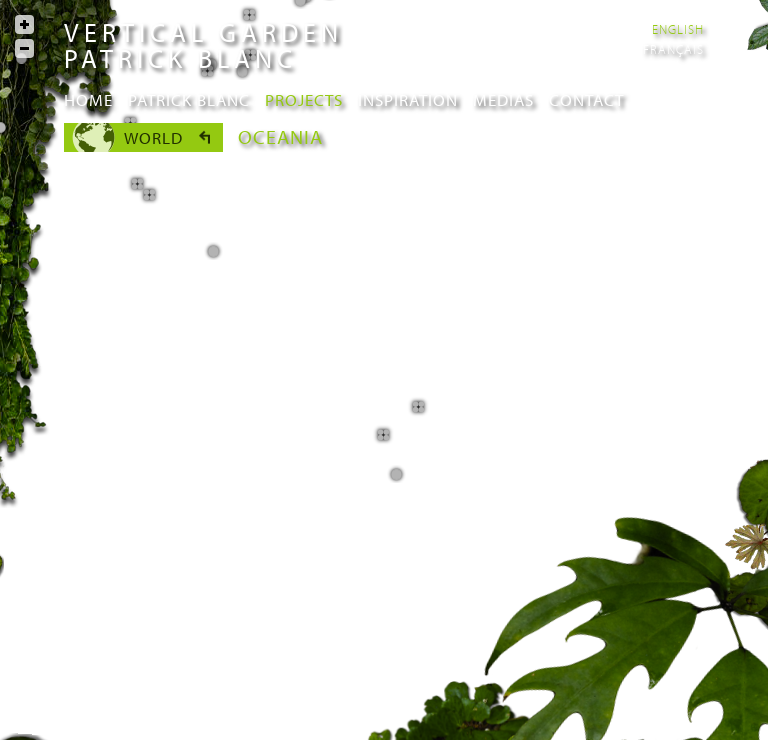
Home (88, 99)
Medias (503, 99)
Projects (304, 99)
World (153, 137)
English (678, 29)
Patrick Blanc (189, 99)
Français (673, 49)
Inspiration (408, 99)
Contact (586, 99)
